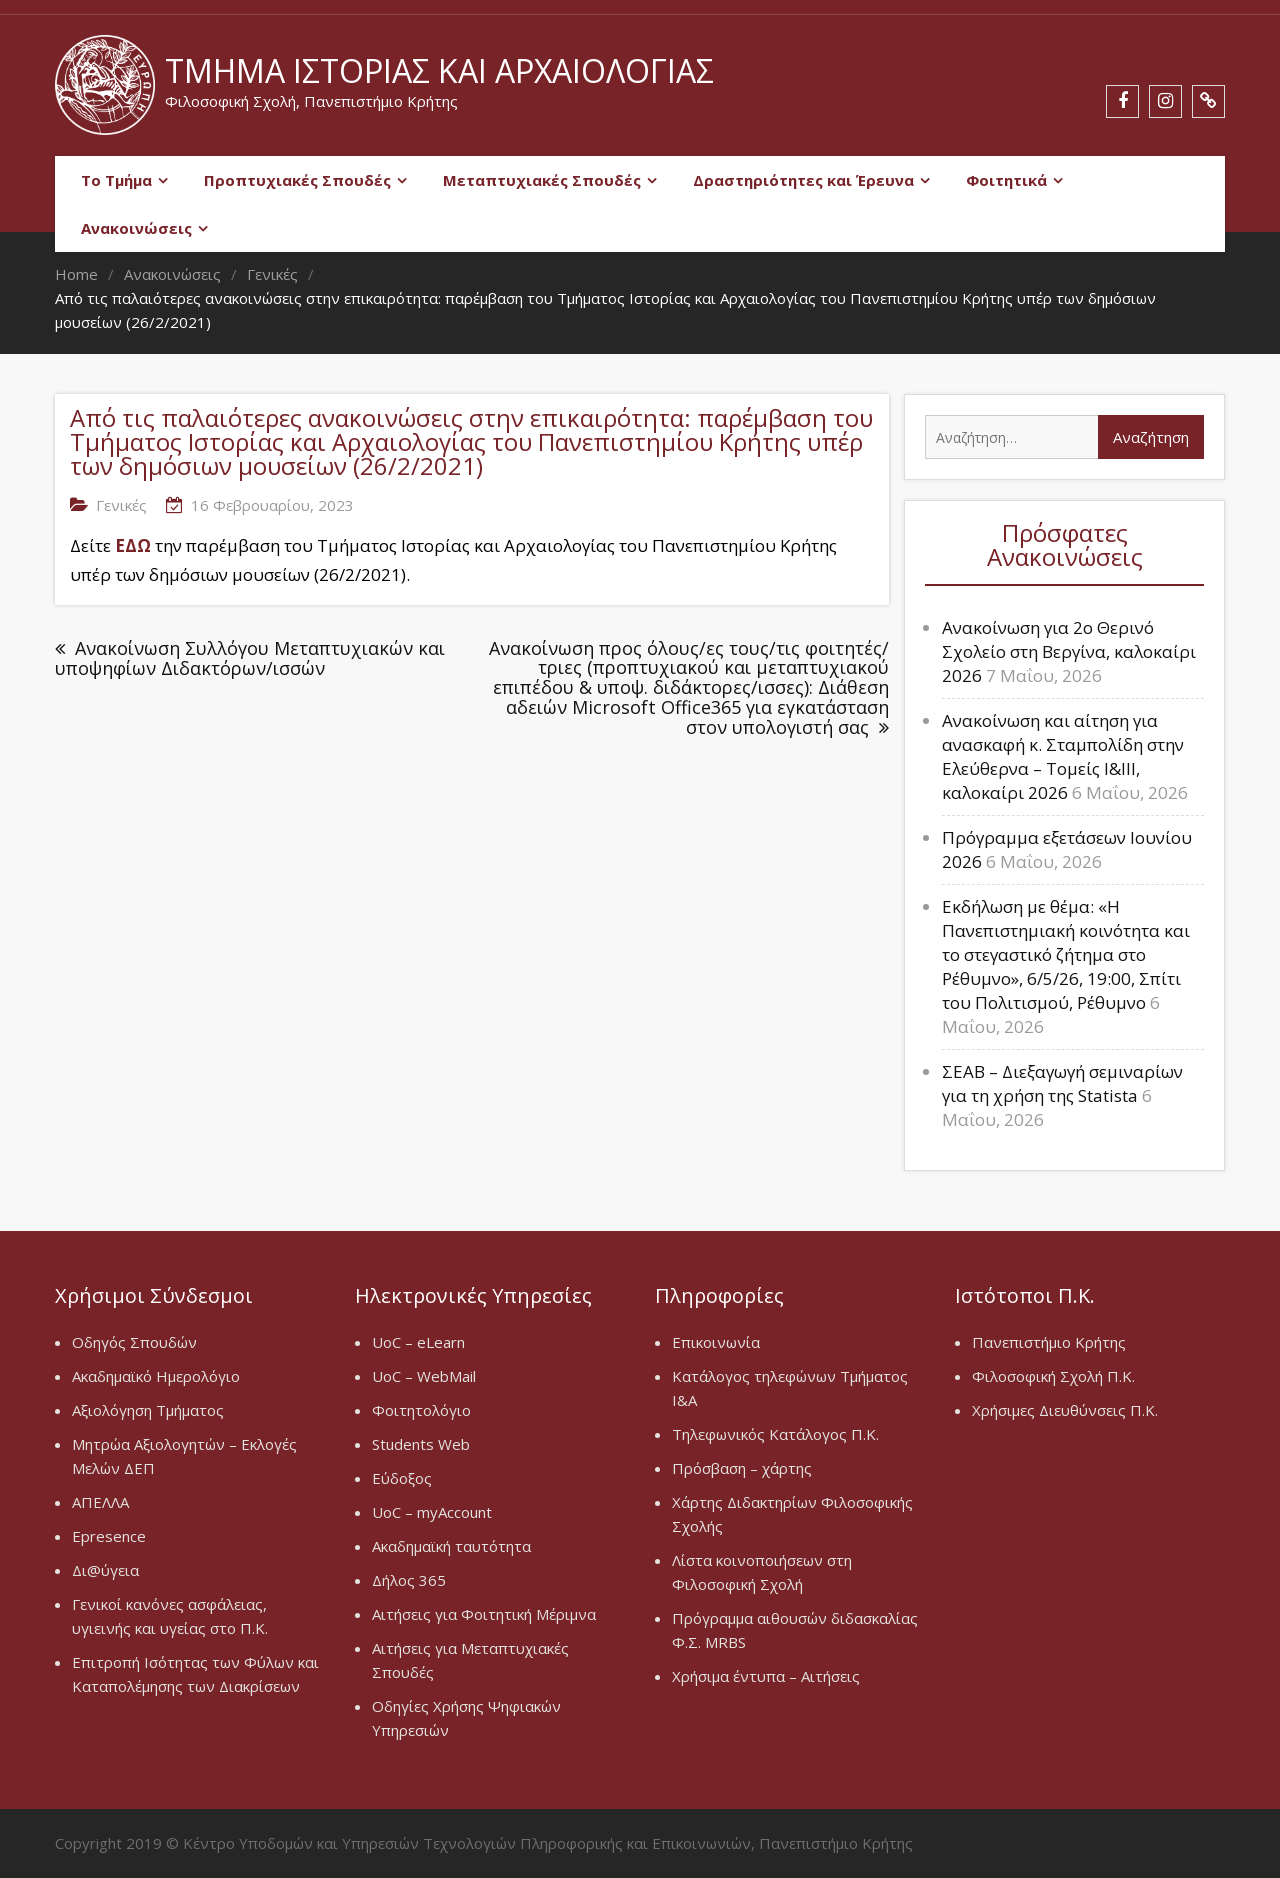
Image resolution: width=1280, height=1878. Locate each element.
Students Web (421, 1444)
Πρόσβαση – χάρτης (742, 1468)
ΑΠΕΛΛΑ (100, 1502)
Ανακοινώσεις (136, 228)
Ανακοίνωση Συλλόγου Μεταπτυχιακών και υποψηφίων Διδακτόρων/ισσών (250, 658)
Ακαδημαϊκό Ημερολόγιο (156, 1376)
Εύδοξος (402, 1478)
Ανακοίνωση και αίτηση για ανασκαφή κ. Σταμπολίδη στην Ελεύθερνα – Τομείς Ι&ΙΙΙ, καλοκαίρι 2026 (1063, 756)
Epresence (109, 1536)
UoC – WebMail (424, 1376)
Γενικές (121, 505)
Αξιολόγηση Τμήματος (148, 1410)
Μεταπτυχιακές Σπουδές (542, 180)
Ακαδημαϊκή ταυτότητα (451, 1546)
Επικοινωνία (716, 1342)
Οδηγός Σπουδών (134, 1342)
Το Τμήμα (116, 180)
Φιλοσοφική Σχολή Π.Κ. (1053, 1376)
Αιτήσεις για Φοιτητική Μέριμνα (484, 1614)
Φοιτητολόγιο (421, 1410)
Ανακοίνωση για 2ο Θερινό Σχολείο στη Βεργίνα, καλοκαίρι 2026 (1069, 651)
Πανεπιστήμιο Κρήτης (1049, 1342)
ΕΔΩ (133, 545)
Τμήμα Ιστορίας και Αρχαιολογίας (439, 70)
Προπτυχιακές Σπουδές (297, 180)
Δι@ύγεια (105, 1570)
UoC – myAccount (432, 1512)
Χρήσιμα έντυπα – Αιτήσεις (766, 1676)
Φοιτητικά (1006, 180)
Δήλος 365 (409, 1580)
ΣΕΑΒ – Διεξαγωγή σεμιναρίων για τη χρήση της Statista (1062, 1083)
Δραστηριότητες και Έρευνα (803, 180)
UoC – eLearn (418, 1342)
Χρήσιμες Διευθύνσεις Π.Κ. (1065, 1410)
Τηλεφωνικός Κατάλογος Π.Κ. (775, 1434)
